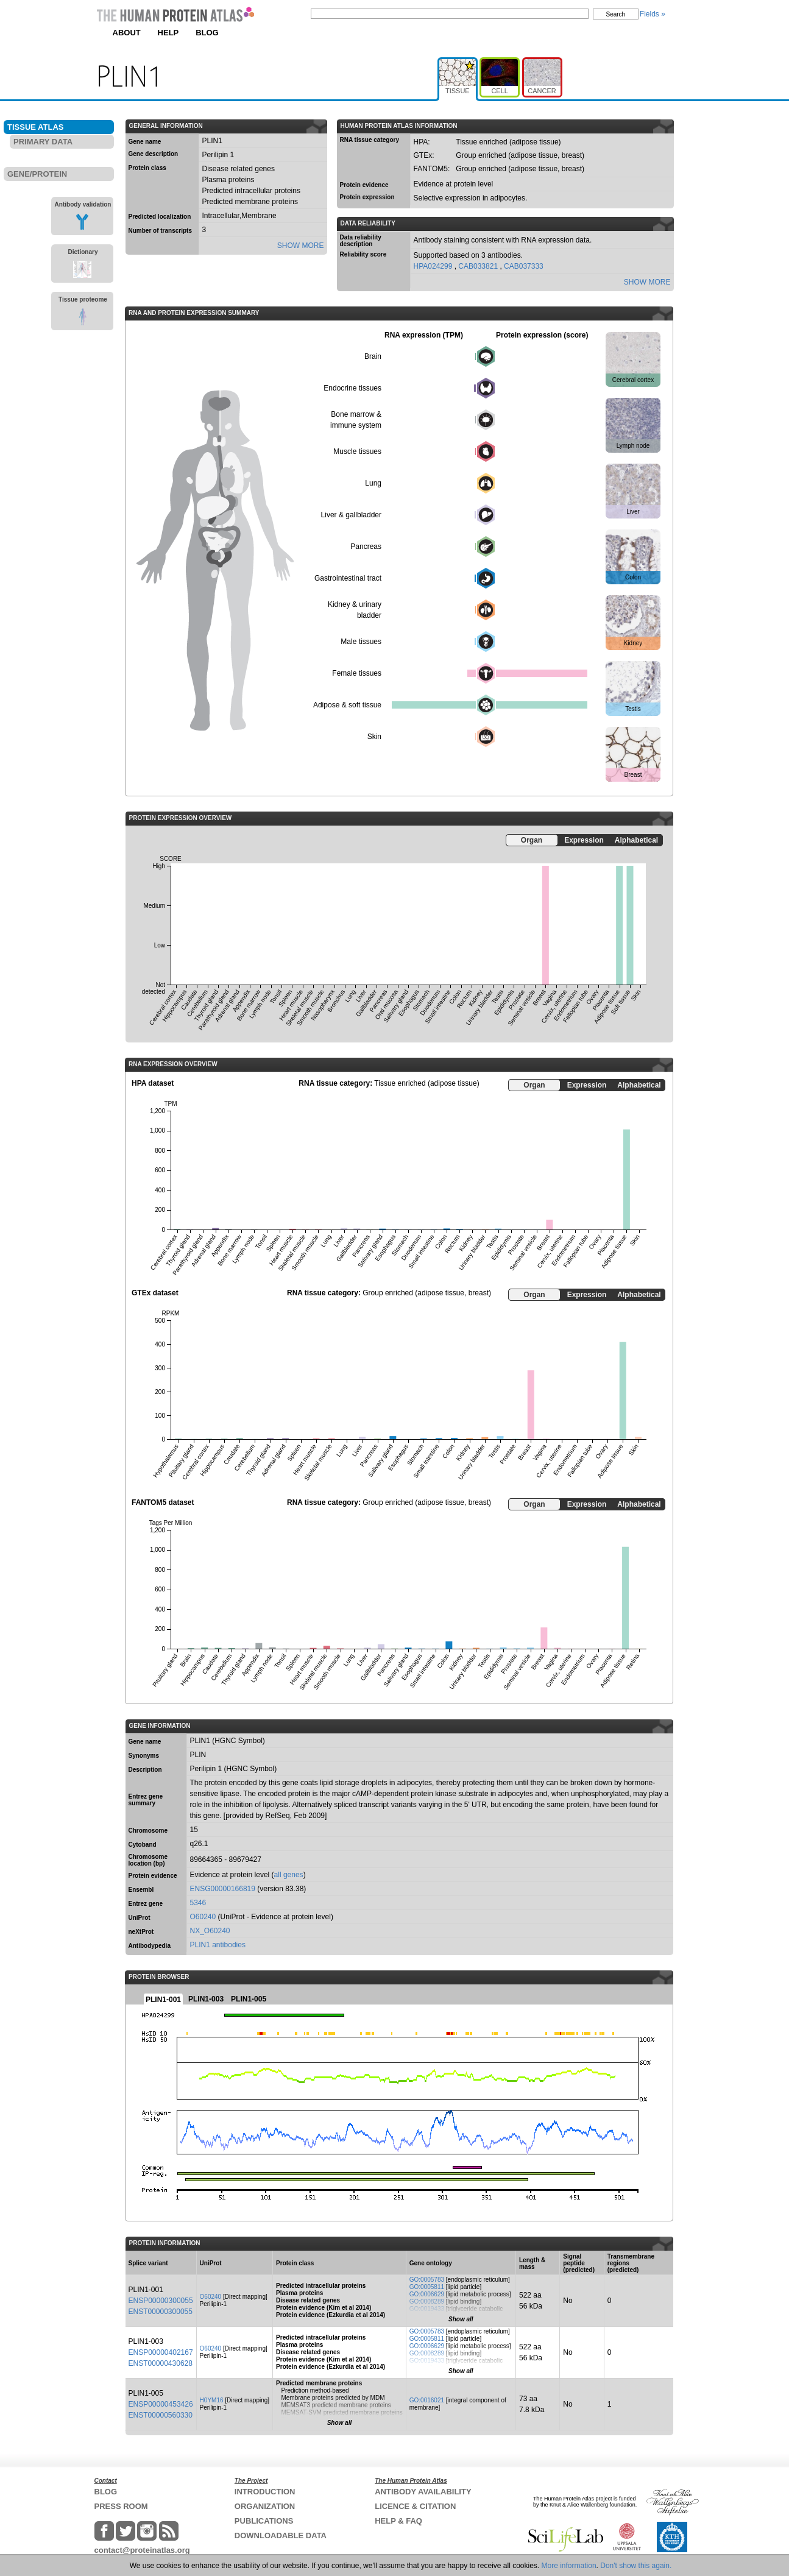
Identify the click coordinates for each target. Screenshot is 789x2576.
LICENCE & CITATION (415, 2506)
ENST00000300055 (161, 2311)
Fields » (652, 14)
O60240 (203, 1917)
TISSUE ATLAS (35, 127)
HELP (168, 32)
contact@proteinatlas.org (142, 2550)
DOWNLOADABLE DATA (281, 2535)
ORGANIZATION (265, 2506)
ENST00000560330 (161, 2415)
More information (569, 2565)
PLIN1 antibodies (218, 1945)
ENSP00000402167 (161, 2352)
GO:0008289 (426, 2301)
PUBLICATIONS (264, 2520)
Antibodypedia (150, 1945)
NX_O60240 (210, 1931)
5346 (198, 1902)
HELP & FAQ (398, 2520)
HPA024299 (434, 266)
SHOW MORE (300, 245)
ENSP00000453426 (161, 2404)
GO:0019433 (426, 2308)
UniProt (139, 1917)
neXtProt (141, 1931)
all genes (288, 1874)
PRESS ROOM (121, 2506)
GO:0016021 (426, 2400)
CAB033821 (479, 266)
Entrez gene (146, 1903)
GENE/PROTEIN (37, 174)
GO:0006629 (426, 2294)
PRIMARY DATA (43, 141)
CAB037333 (523, 266)
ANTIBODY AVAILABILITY (423, 2491)
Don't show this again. (635, 2565)
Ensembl (141, 1889)
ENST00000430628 (161, 2363)
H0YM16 (212, 2400)
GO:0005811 (426, 2287)
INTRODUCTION (265, 2491)
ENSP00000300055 (161, 2300)
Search (616, 14)
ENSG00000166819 (222, 1888)
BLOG (207, 32)
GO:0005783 (426, 2279)
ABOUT (127, 32)
